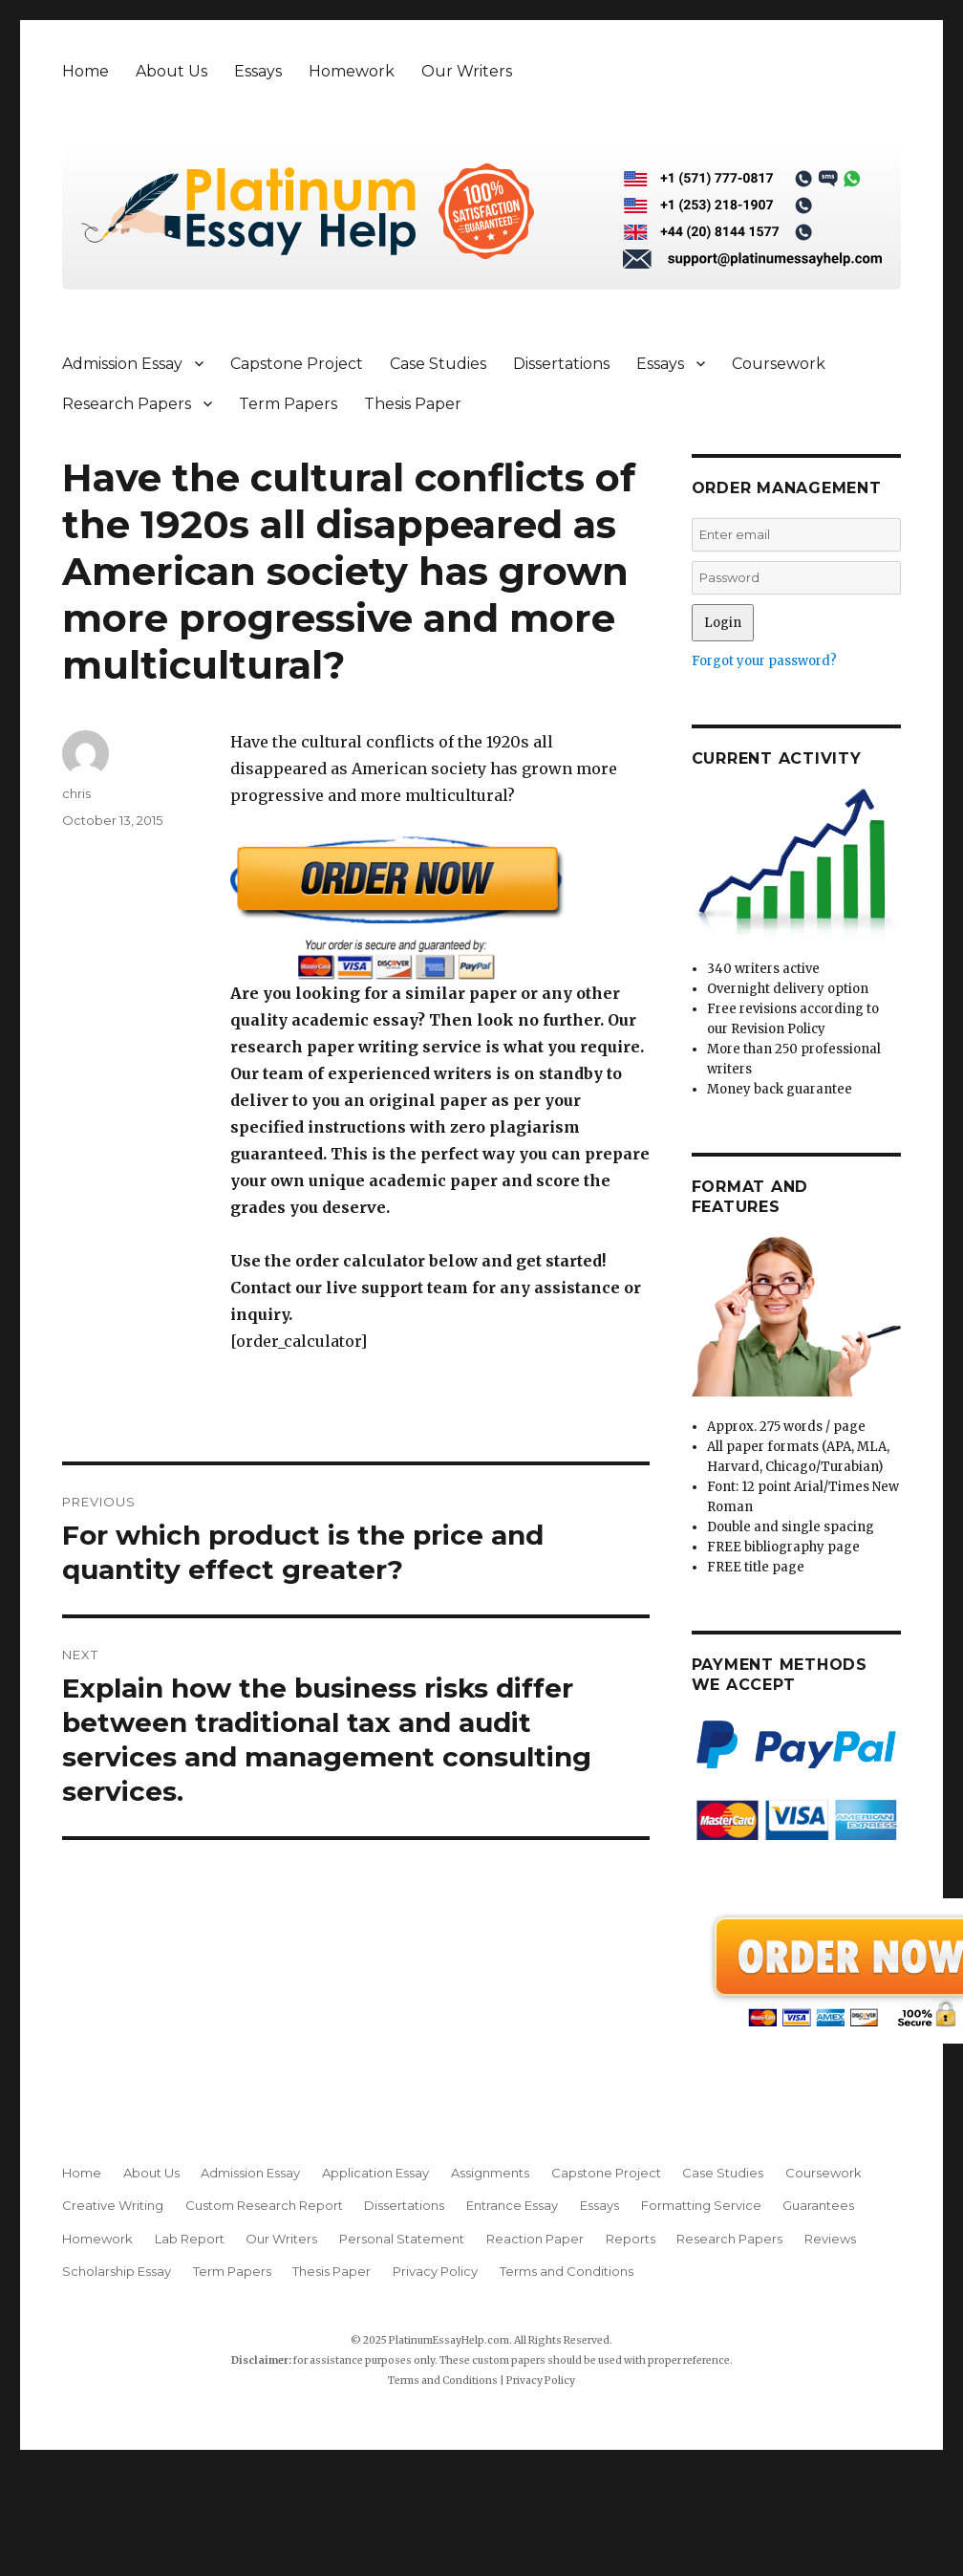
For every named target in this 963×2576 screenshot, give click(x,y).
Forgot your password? (764, 661)
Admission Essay (122, 364)
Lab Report (190, 2238)
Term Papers (288, 404)
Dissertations (561, 364)
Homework (352, 71)
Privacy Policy (435, 2271)
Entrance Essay (512, 2205)
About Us (171, 71)
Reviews (830, 2238)
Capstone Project (296, 364)
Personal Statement (401, 2238)
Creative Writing (112, 2205)
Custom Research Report (264, 2205)
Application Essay (375, 2172)
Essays (258, 71)
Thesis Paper (412, 404)
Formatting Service (701, 2205)
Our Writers (466, 71)
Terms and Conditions (566, 2271)
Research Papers (126, 404)
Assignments (490, 2172)
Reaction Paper (535, 2238)
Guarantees (818, 2205)
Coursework (778, 364)
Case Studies (438, 364)
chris (76, 793)
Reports (630, 2238)
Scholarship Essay (116, 2271)
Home (85, 71)
